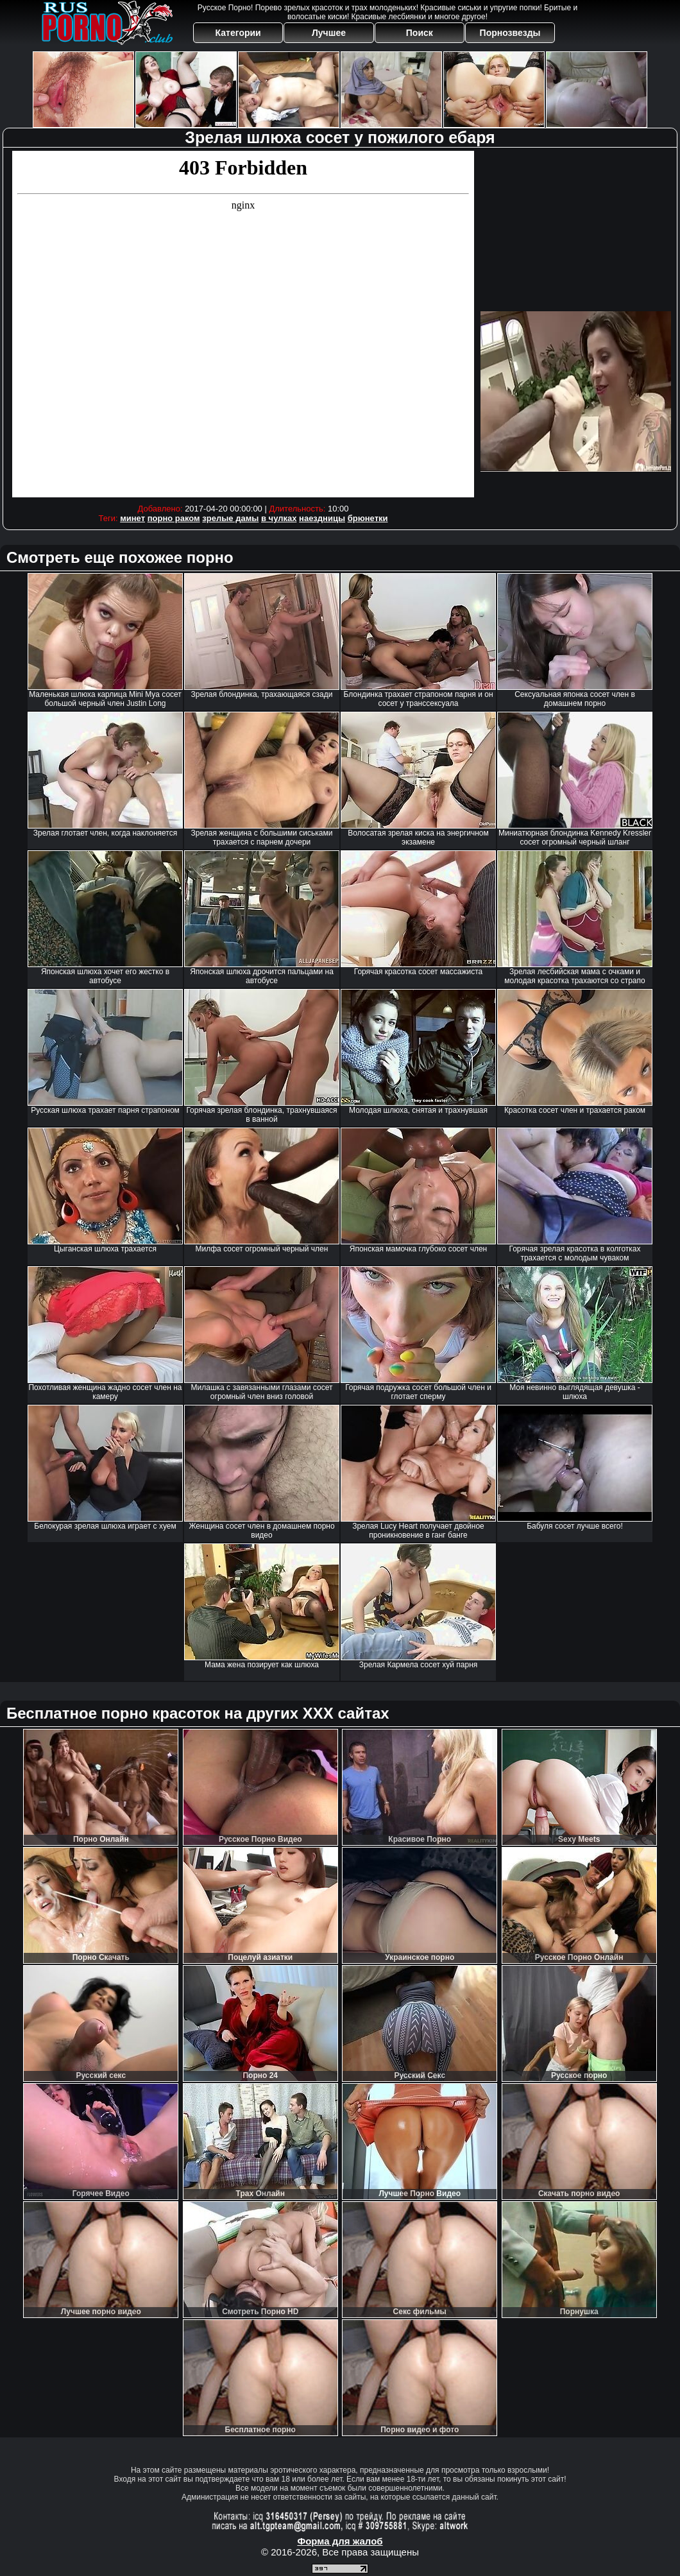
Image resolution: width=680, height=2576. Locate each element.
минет (132, 518)
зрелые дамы (230, 518)
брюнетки (368, 518)
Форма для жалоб (339, 2541)
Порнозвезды (510, 33)
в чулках (278, 518)
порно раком (174, 518)
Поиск (419, 33)
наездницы (322, 518)
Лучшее (329, 33)
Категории (238, 33)
